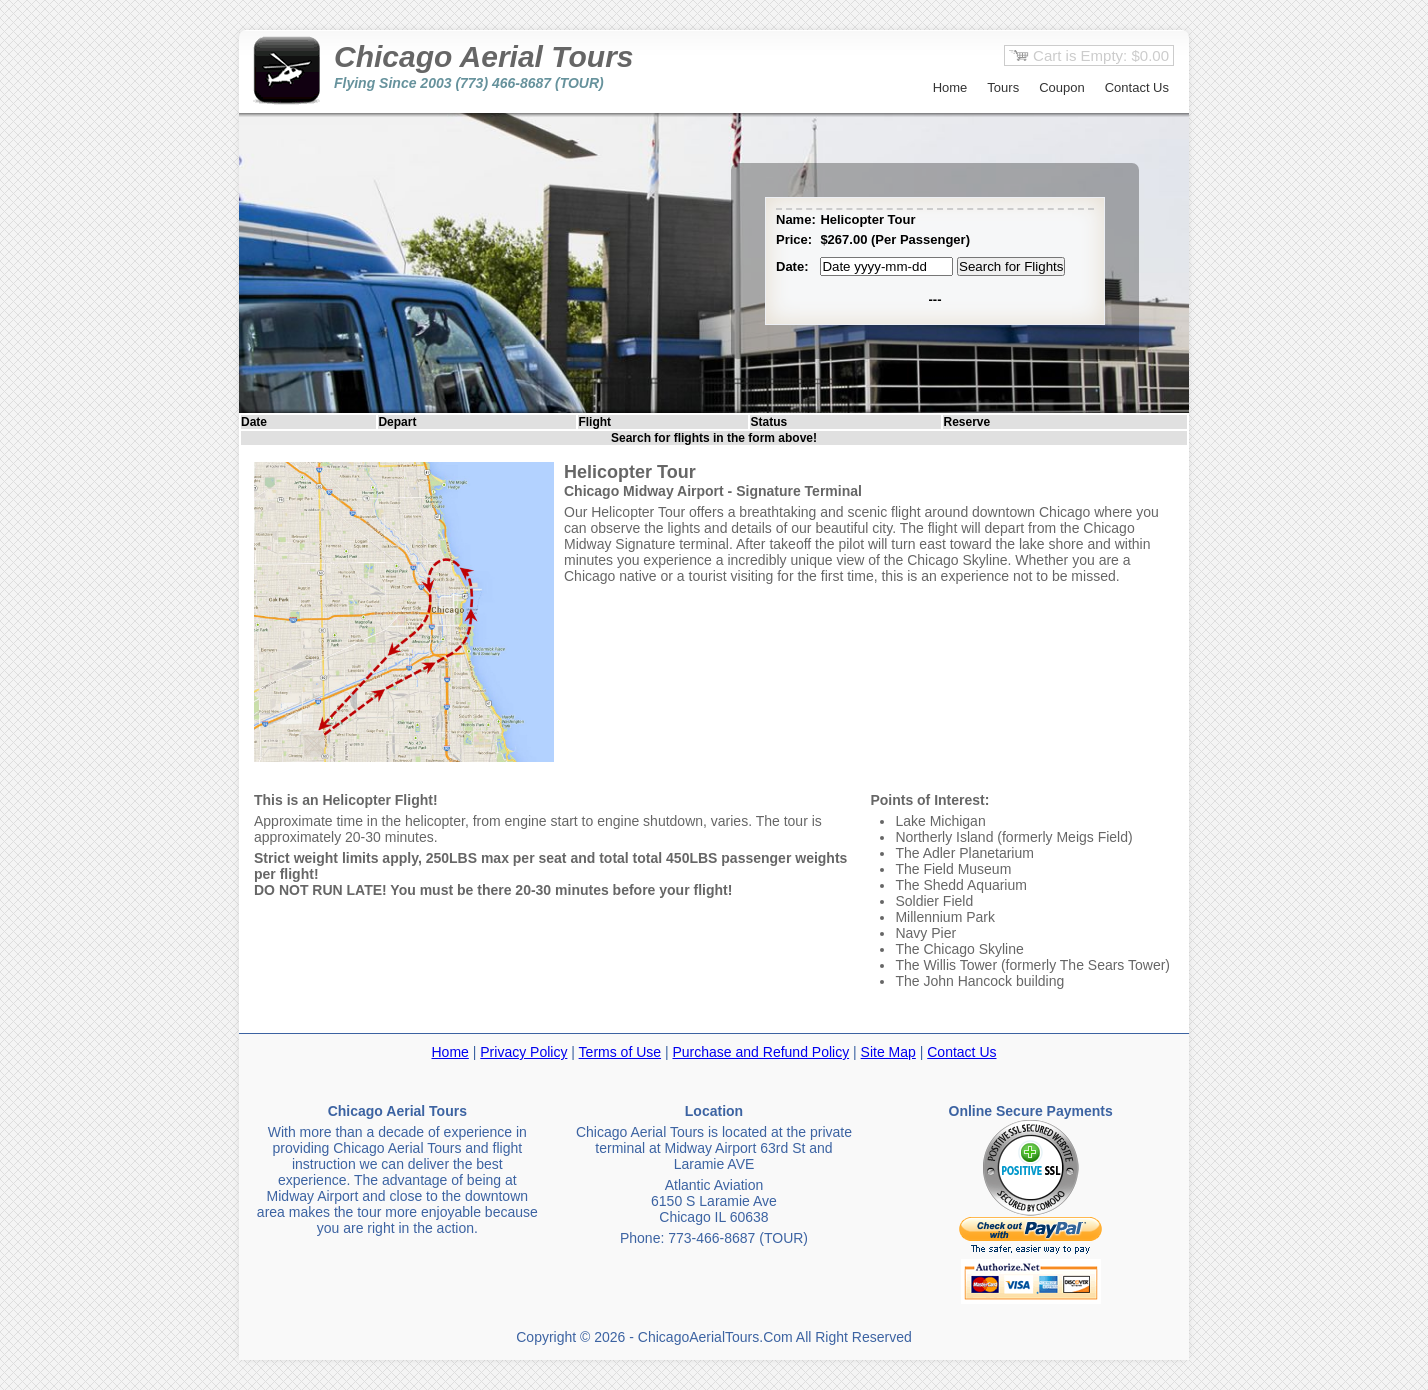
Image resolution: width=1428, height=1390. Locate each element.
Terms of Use (620, 1052)
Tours (1003, 87)
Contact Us (1137, 87)
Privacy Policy (523, 1052)
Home (950, 87)
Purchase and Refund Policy (760, 1052)
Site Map (888, 1052)
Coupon (1062, 87)
